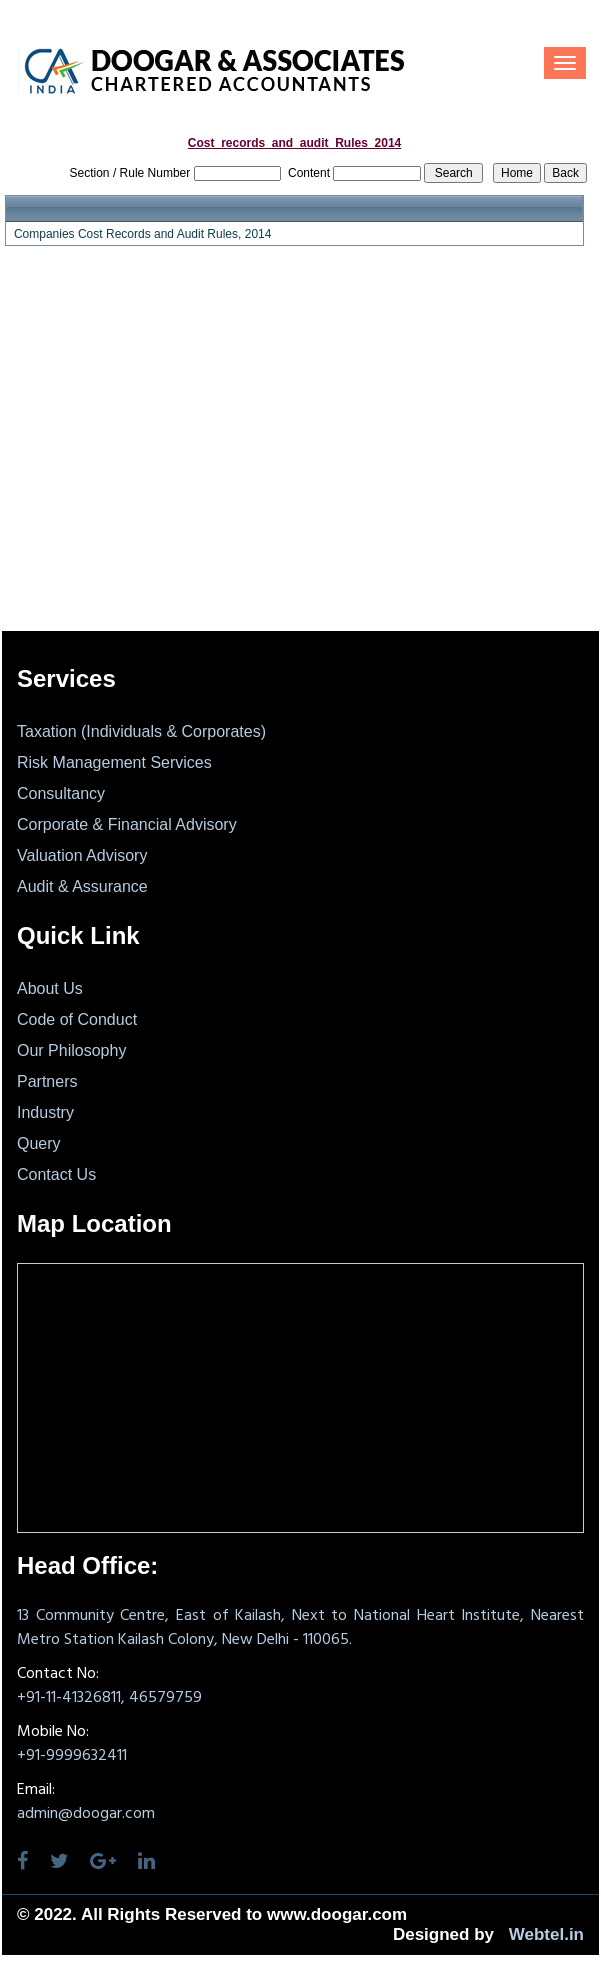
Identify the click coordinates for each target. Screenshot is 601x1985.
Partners (47, 1081)
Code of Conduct (77, 1019)
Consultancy (61, 793)
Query (39, 1143)
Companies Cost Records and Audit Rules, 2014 (142, 234)
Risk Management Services (114, 762)
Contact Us (56, 1174)
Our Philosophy (71, 1050)
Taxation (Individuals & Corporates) (141, 731)
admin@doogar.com (86, 1814)
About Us (50, 988)
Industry (45, 1112)
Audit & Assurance (82, 886)
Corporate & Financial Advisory (127, 824)
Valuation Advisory (82, 855)
